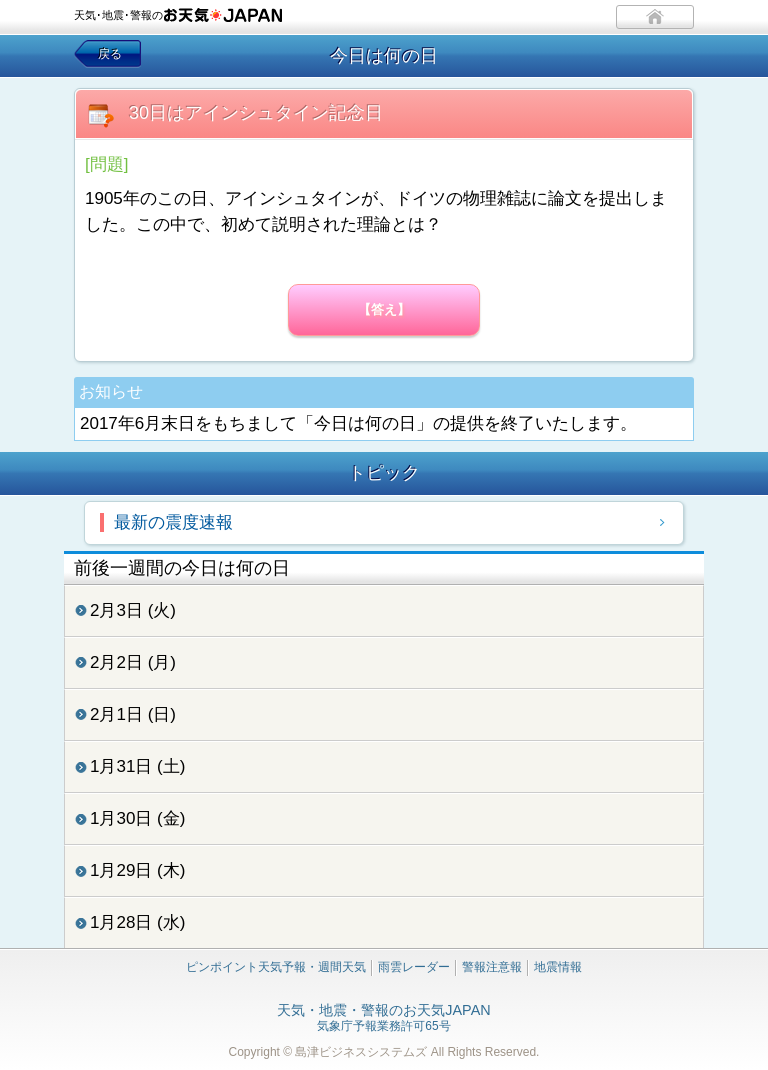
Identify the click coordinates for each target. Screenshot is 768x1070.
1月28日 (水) (137, 922)
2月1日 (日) (133, 714)
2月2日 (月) (133, 662)
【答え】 (384, 309)
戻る (110, 54)
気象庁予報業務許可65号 (383, 1019)
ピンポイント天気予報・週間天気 (276, 967)
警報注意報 (492, 967)
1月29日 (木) (137, 870)
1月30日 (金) (137, 818)
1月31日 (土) (137, 766)
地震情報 (558, 967)
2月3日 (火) (133, 610)
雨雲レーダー (414, 967)
